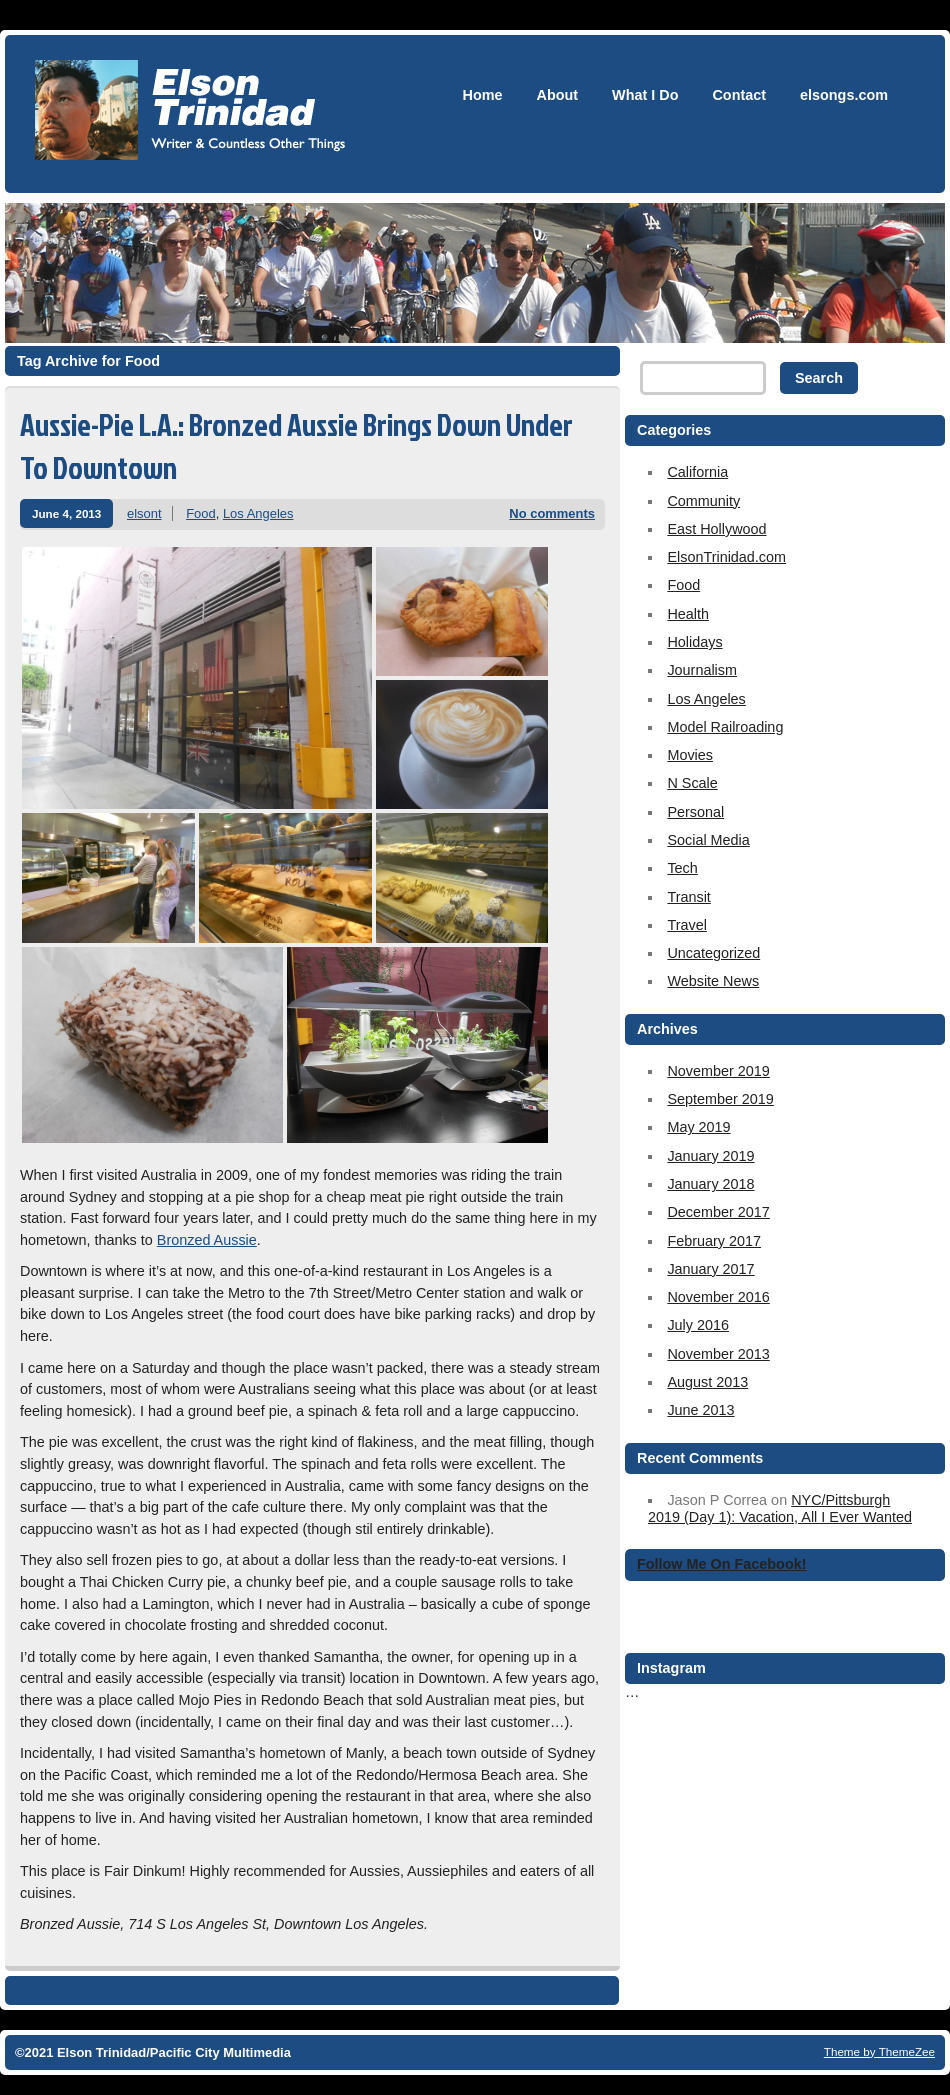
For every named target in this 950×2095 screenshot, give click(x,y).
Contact (739, 95)
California (697, 472)
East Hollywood (716, 529)
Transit (688, 897)
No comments (552, 513)
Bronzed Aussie (207, 1240)
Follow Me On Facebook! (722, 1564)
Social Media (708, 840)
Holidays (694, 642)
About (558, 95)
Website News (713, 981)
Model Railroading (725, 727)
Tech (682, 868)
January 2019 (710, 1156)
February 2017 (714, 1241)
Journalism (702, 670)
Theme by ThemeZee (879, 2051)
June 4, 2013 (66, 513)
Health (688, 614)
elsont (144, 513)
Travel (686, 925)
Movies (690, 755)
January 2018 (710, 1184)
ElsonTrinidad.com (726, 557)
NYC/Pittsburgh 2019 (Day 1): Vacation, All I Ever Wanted (780, 1508)
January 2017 (710, 1269)
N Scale (692, 783)
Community (703, 501)
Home (483, 95)
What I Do (645, 95)
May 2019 (698, 1127)
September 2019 (720, 1099)
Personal (695, 812)
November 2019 (718, 1071)
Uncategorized (713, 953)
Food (201, 513)
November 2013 (718, 1354)
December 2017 (718, 1212)
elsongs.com (844, 95)
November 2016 (718, 1297)
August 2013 (707, 1382)
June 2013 (700, 1410)
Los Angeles (258, 513)
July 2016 (698, 1325)
